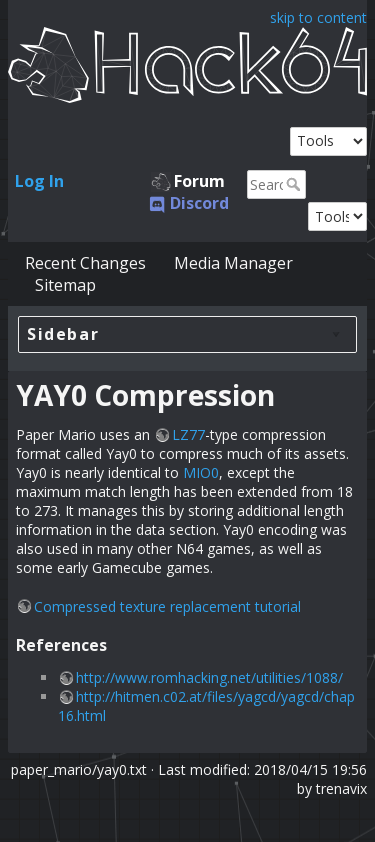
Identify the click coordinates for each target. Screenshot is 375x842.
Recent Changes (85, 263)
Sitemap (65, 285)
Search (295, 184)
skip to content (318, 17)
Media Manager (233, 263)
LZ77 (188, 434)
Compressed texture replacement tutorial (167, 606)
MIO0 (201, 472)
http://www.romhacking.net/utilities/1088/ (209, 677)
